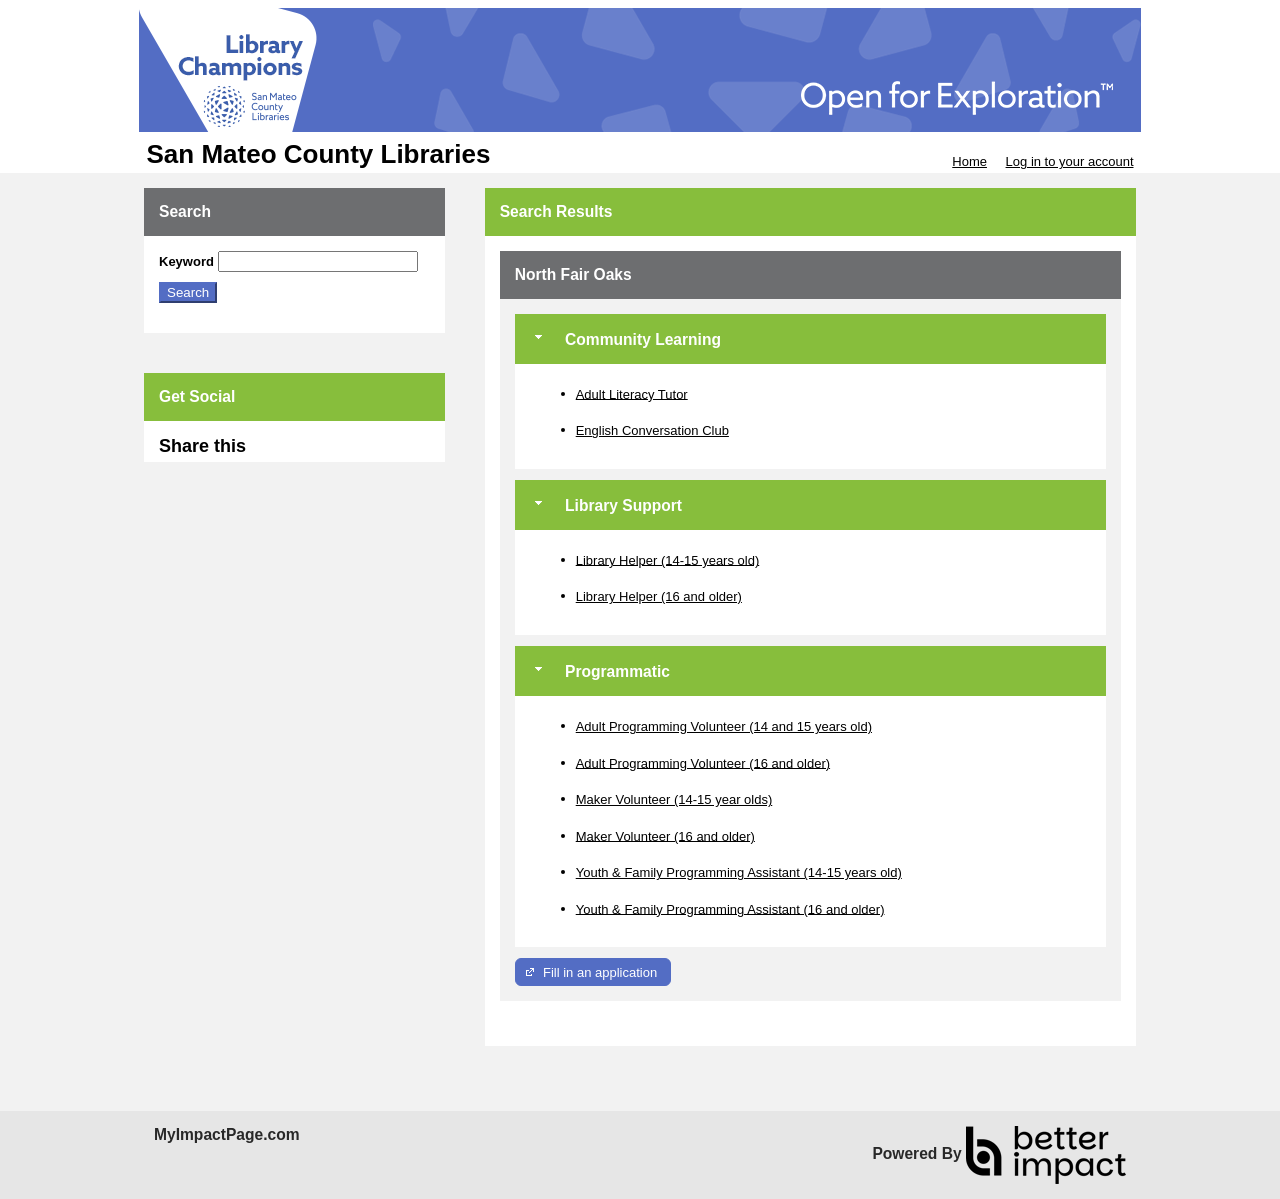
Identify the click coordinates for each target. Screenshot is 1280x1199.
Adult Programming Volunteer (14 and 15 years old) (724, 726)
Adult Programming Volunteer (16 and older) (703, 762)
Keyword (186, 261)
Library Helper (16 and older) (659, 596)
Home (969, 161)
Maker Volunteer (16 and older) (665, 835)
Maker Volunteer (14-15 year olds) (674, 799)
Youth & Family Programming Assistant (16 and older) (730, 908)
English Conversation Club (652, 430)
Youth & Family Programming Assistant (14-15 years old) (739, 872)
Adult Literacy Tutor (632, 393)
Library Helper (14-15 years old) (668, 559)
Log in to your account (1070, 161)
